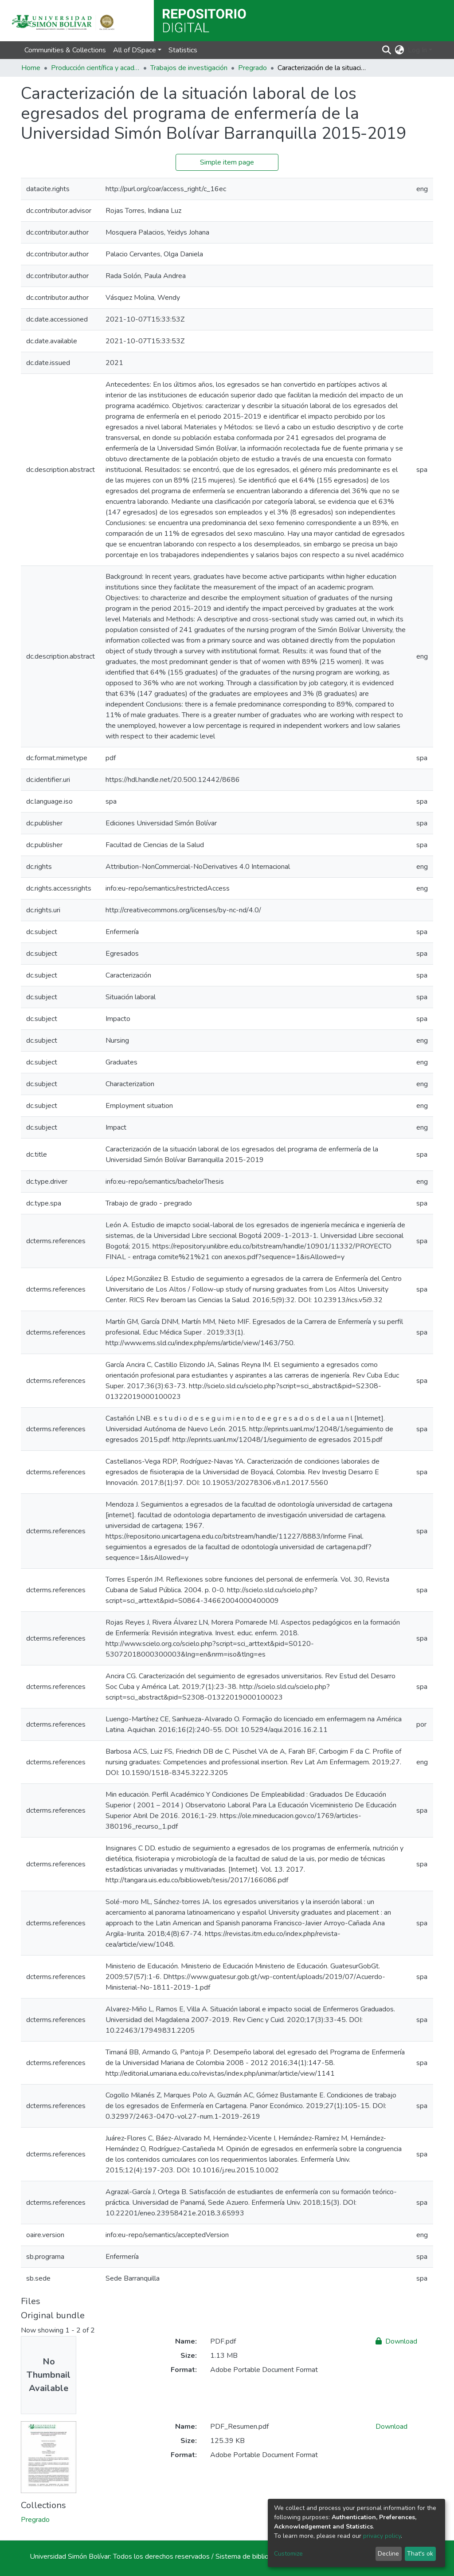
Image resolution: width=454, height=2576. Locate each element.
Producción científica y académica (95, 68)
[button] (399, 50)
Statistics (182, 50)
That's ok (420, 2553)
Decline (388, 2553)
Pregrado (252, 68)
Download (396, 2341)
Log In (417, 50)
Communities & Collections (65, 50)
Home (30, 68)
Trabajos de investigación (188, 68)
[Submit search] (386, 50)
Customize (288, 2553)
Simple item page (227, 162)
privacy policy (382, 2536)
